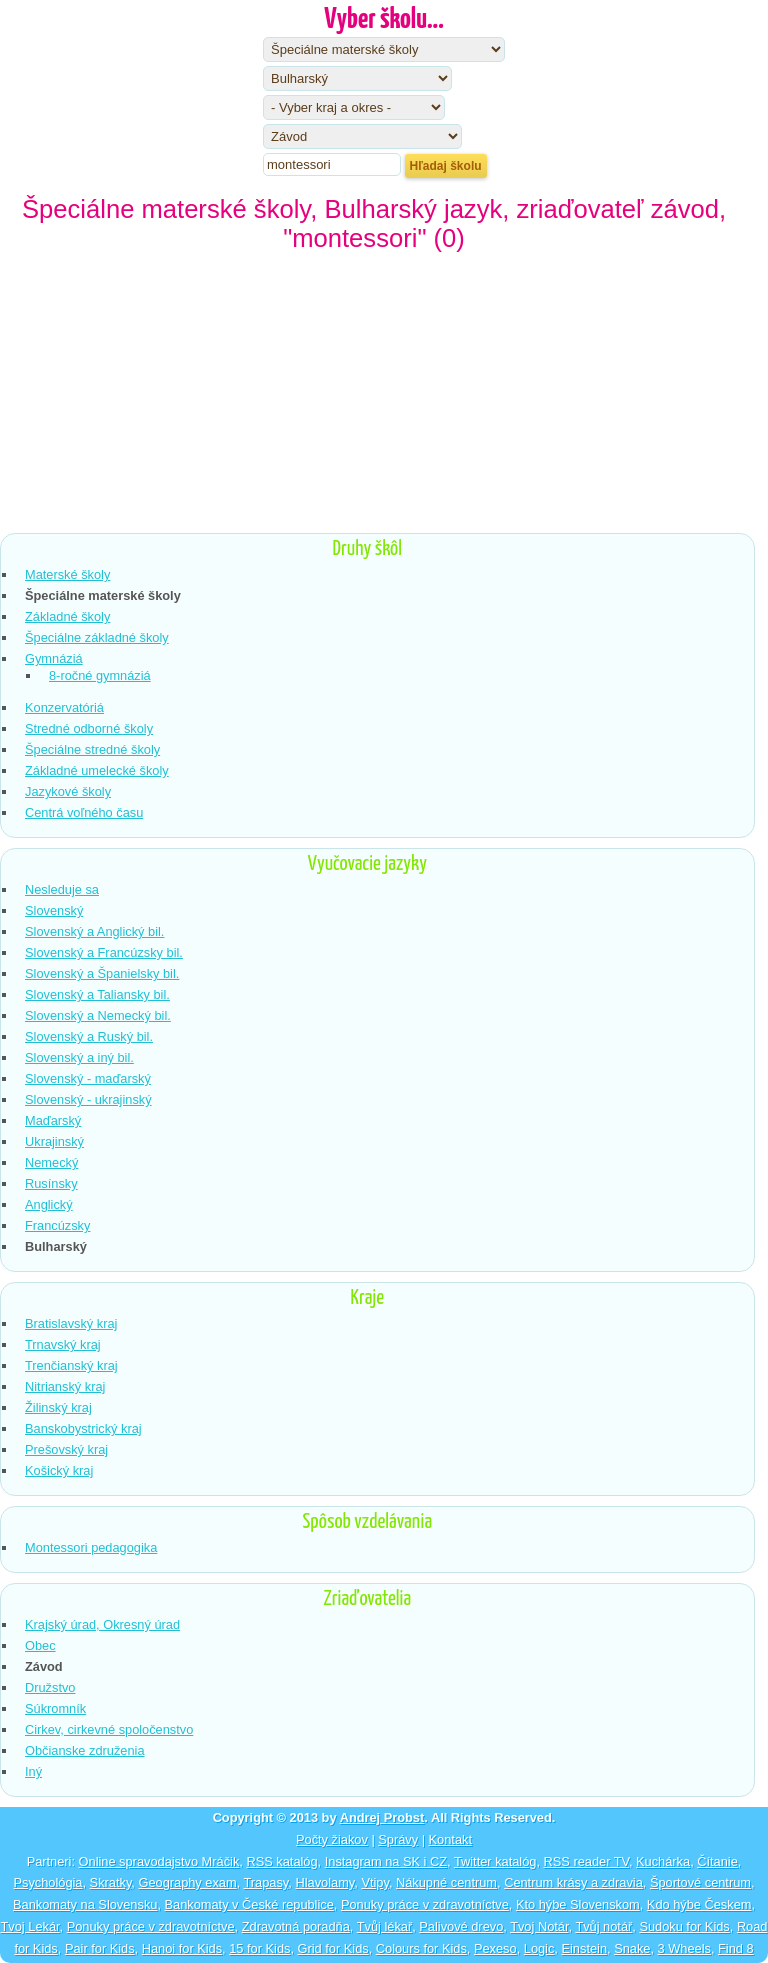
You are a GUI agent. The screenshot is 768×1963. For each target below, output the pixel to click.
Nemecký (51, 1162)
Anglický (49, 1204)
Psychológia (47, 1882)
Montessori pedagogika (91, 1547)
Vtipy (375, 1882)
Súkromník (55, 1708)
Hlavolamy (324, 1882)
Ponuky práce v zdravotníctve (425, 1904)
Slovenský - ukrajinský (88, 1099)
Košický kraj (59, 1470)
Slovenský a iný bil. (79, 1057)
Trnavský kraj (63, 1344)
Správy (398, 1839)
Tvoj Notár (539, 1926)
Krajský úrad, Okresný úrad (102, 1624)
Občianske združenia (85, 1750)
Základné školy (67, 616)
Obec (40, 1645)
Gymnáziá (54, 658)
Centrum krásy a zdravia (573, 1882)
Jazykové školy (68, 791)
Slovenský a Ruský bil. (89, 1036)
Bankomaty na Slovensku (85, 1904)
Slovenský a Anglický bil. (94, 931)
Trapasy (266, 1882)
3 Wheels (684, 1948)
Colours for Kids (421, 1948)
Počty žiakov (332, 1839)
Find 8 (736, 1948)
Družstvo (50, 1687)
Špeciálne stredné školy (92, 749)
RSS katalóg (281, 1861)
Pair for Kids (100, 1948)
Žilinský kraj (58, 1407)
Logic (539, 1948)
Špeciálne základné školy (97, 637)
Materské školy (67, 574)
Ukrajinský (54, 1141)
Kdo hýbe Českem (699, 1904)
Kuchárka (663, 1861)
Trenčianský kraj (71, 1365)
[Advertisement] (384, 398)
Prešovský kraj (66, 1449)
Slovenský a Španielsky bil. (102, 973)
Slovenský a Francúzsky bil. (104, 952)
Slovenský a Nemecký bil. (98, 1015)
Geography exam (187, 1882)
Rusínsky (51, 1183)
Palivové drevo (461, 1926)
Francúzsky (57, 1225)
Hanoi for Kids (182, 1948)
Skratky (111, 1882)
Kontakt (450, 1839)
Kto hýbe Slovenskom (578, 1904)
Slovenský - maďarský (88, 1078)
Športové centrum (700, 1882)
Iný (33, 1771)
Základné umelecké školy (97, 770)
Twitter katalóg (495, 1861)
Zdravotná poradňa (296, 1926)
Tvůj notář (603, 1926)
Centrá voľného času (84, 812)
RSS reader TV (586, 1861)
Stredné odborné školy (89, 728)
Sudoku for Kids (684, 1926)
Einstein (584, 1948)
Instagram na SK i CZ (386, 1861)
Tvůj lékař (384, 1926)
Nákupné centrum (446, 1882)
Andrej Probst (382, 1817)
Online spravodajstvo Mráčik (159, 1861)
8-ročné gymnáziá (100, 675)
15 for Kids (259, 1948)
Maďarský (53, 1120)
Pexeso (495, 1948)
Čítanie (717, 1861)
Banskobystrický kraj (83, 1428)
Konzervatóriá (64, 707)
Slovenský (54, 910)
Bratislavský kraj (71, 1323)
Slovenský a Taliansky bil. (97, 994)
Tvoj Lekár (30, 1926)
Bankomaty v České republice (249, 1904)
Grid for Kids (333, 1948)
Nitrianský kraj (65, 1386)
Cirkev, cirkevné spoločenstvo (109, 1729)
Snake (632, 1948)
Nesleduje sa (62, 889)
